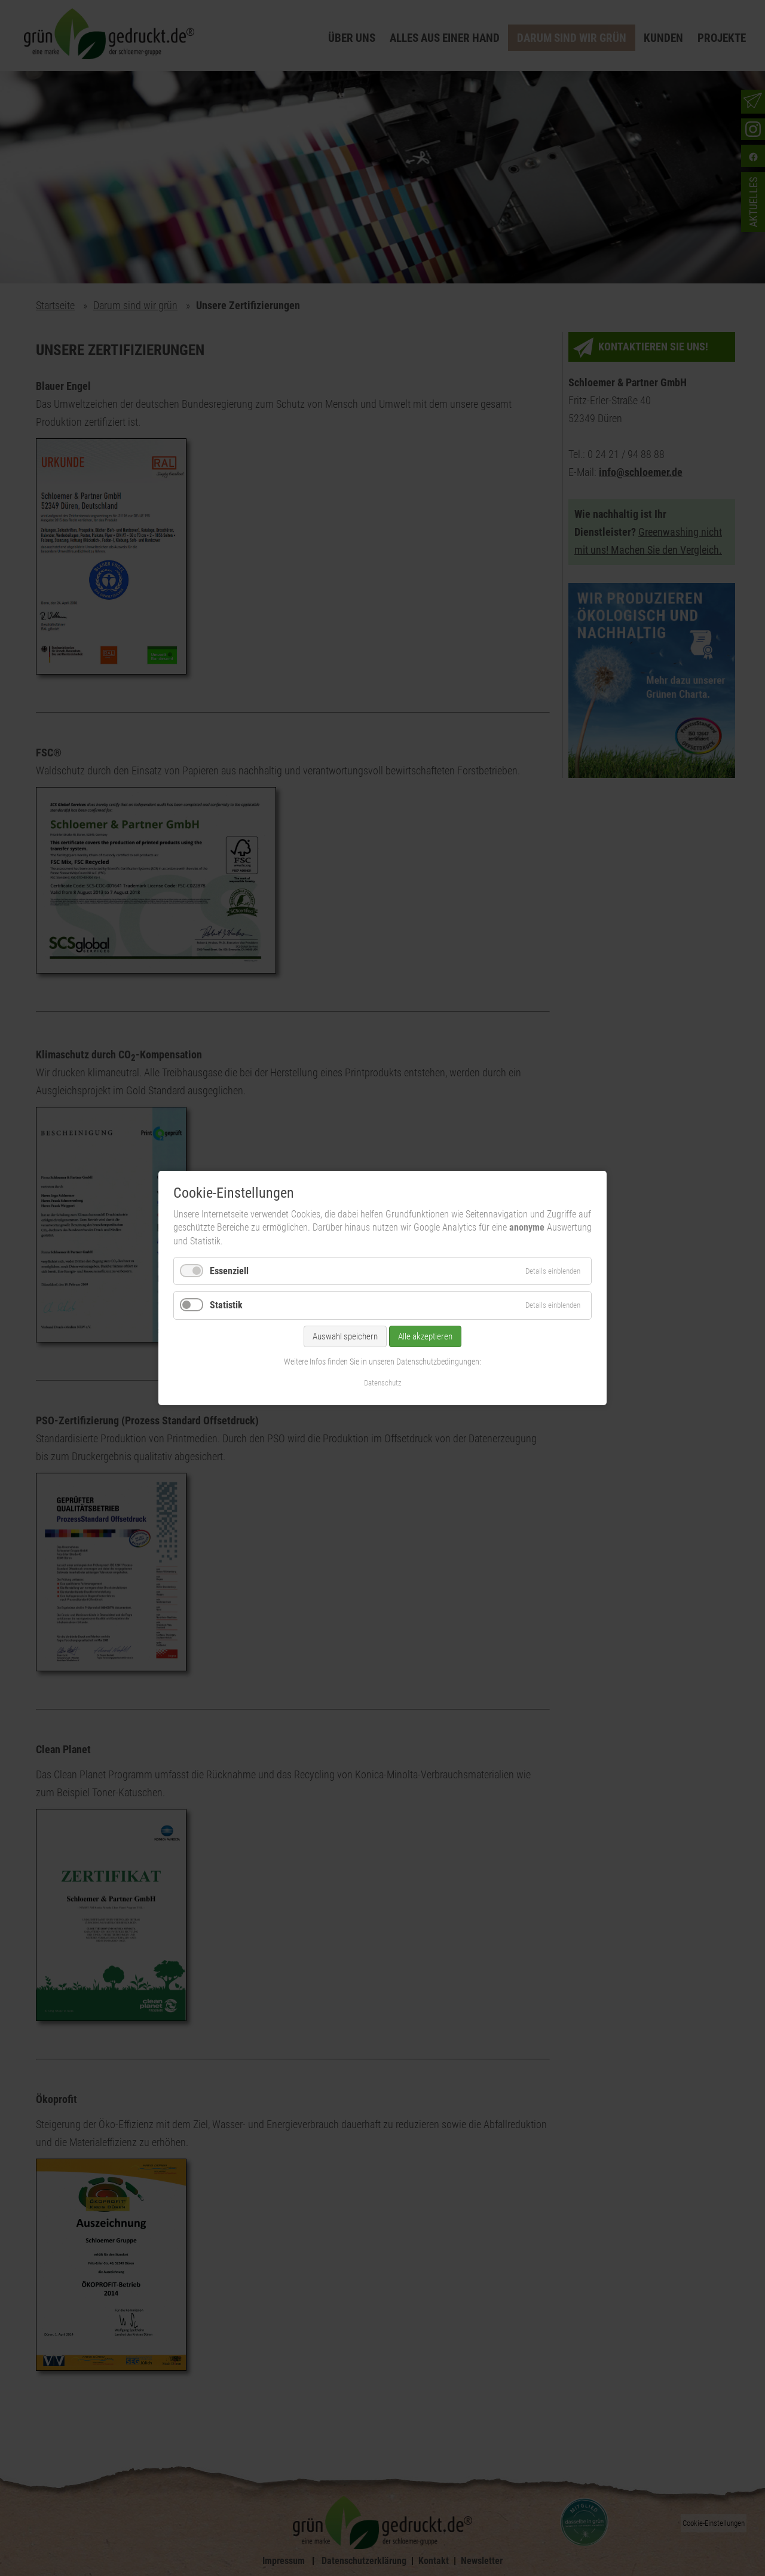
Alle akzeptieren (425, 1335)
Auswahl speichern (345, 1335)
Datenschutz (383, 1382)
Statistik (226, 1305)
